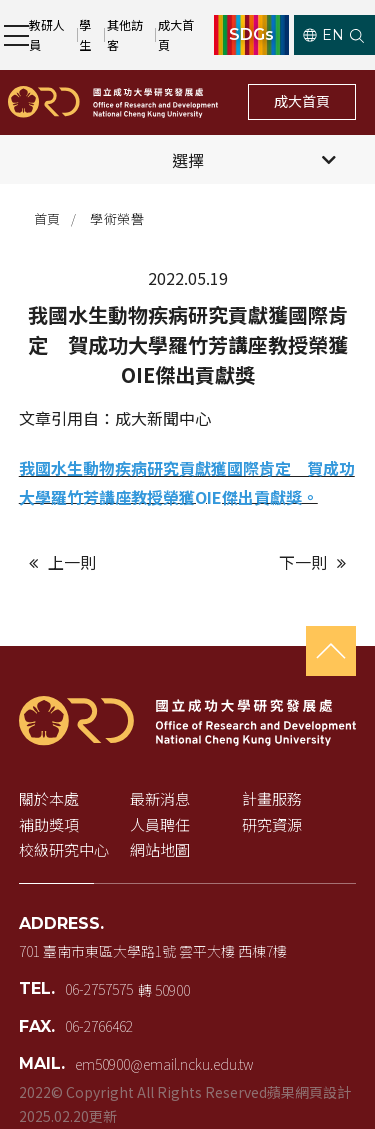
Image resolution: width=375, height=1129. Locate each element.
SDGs (251, 35)
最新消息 (160, 798)
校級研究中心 (64, 849)
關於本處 (49, 798)
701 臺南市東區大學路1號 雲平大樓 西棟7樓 (153, 951)
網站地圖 (160, 849)
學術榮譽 (117, 218)
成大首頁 (176, 34)
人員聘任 (160, 824)
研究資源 (272, 824)
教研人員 (47, 34)
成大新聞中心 (163, 418)
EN (323, 35)
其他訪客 (125, 34)
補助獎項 (49, 824)
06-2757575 (99, 989)
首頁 (47, 218)
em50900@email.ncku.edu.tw (164, 1064)
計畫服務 (272, 798)
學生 (85, 34)
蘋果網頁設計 (309, 1092)
